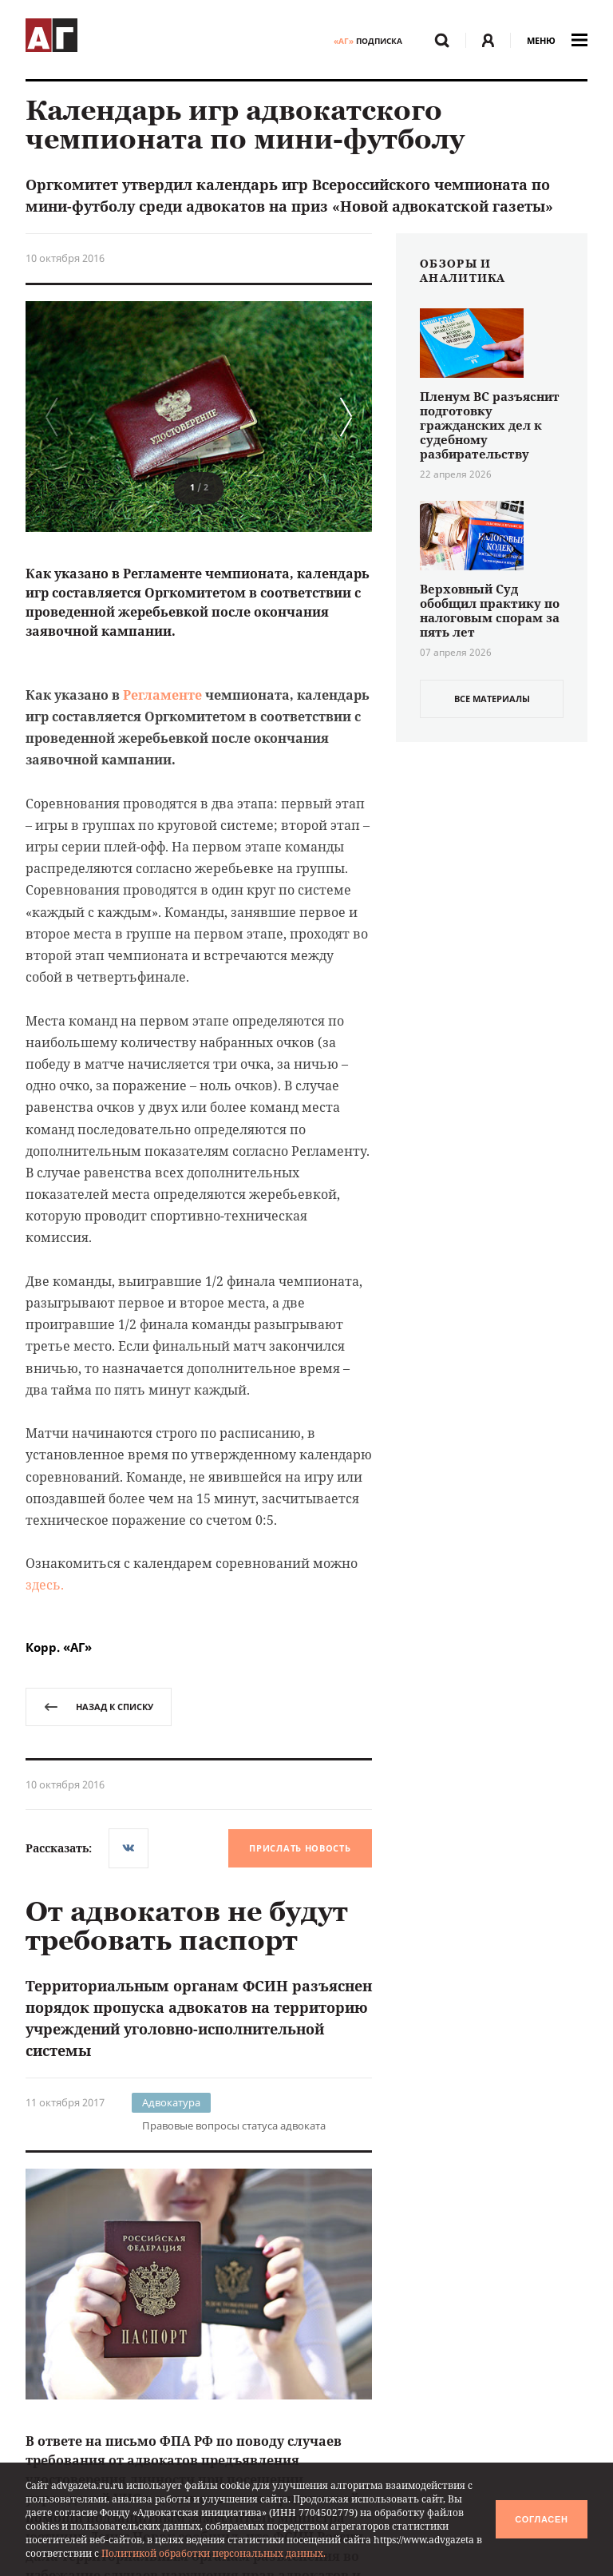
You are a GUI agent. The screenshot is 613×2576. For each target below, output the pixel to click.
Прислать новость (299, 1848)
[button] (342, 416)
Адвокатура (171, 2102)
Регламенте (162, 695)
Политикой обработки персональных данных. (213, 2553)
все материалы (492, 699)
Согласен (541, 2519)
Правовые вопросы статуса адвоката (234, 2125)
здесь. (45, 1585)
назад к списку (98, 1707)
